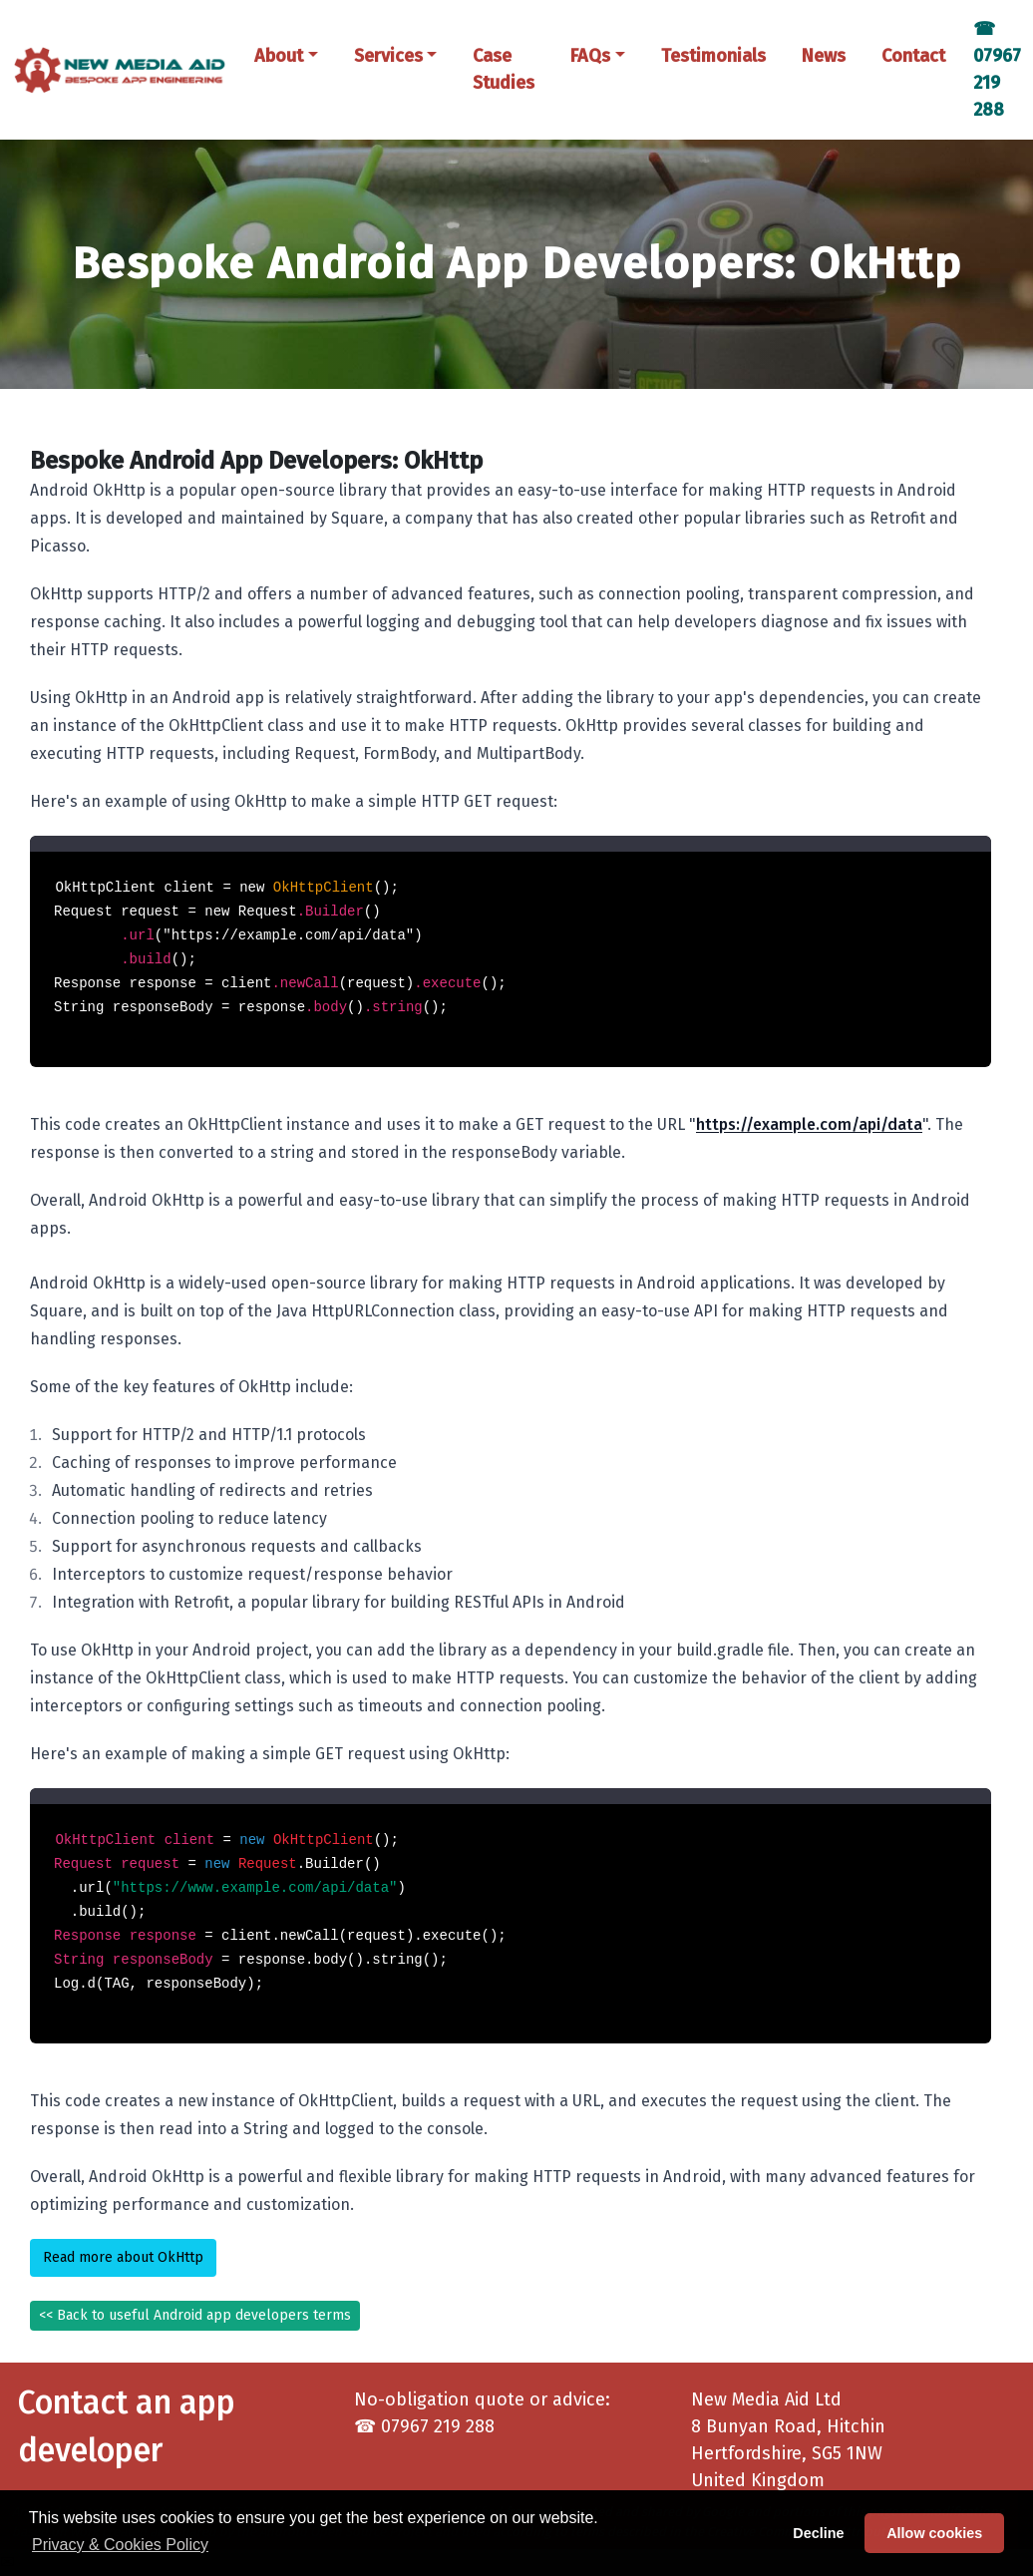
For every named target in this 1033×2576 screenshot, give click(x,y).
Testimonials (713, 56)
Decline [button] (818, 2533)
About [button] (278, 56)
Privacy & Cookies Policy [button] (120, 2544)
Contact (913, 56)
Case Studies (503, 69)
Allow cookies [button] (934, 2533)
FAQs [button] (590, 56)
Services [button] (388, 56)
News (824, 56)
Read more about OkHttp (123, 2257)
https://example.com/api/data (809, 1124)
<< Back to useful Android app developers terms (195, 2315)
